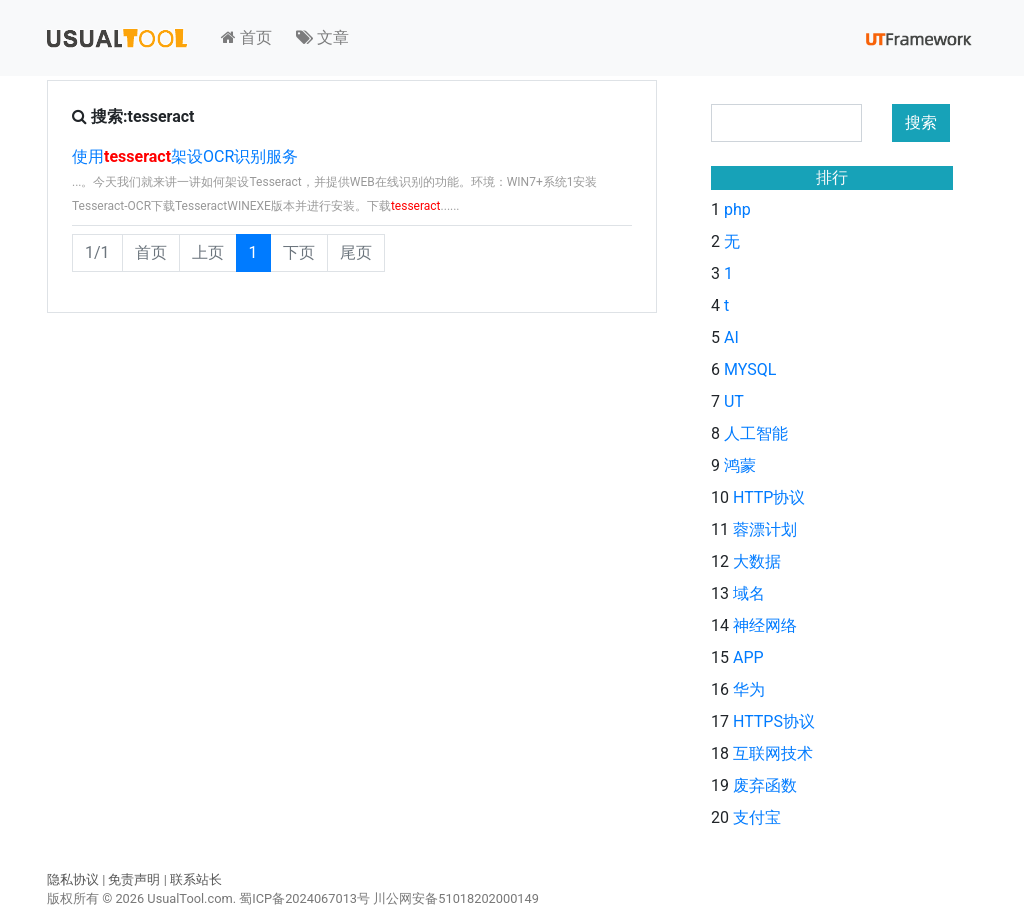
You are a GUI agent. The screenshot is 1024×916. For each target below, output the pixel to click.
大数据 (757, 561)
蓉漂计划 (765, 529)
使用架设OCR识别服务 (185, 156)
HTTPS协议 (774, 721)
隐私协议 (73, 879)
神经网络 (765, 625)
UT (734, 401)
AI (731, 337)
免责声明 (134, 879)
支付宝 (757, 817)
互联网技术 (773, 753)
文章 (322, 37)
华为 (749, 689)
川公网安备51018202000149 (456, 898)
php (737, 209)
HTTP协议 (769, 497)
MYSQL (750, 369)
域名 (749, 593)
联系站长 (196, 879)
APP (748, 657)
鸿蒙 (740, 465)
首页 (246, 37)
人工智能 (756, 433)
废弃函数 (765, 785)
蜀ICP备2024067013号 (304, 898)
